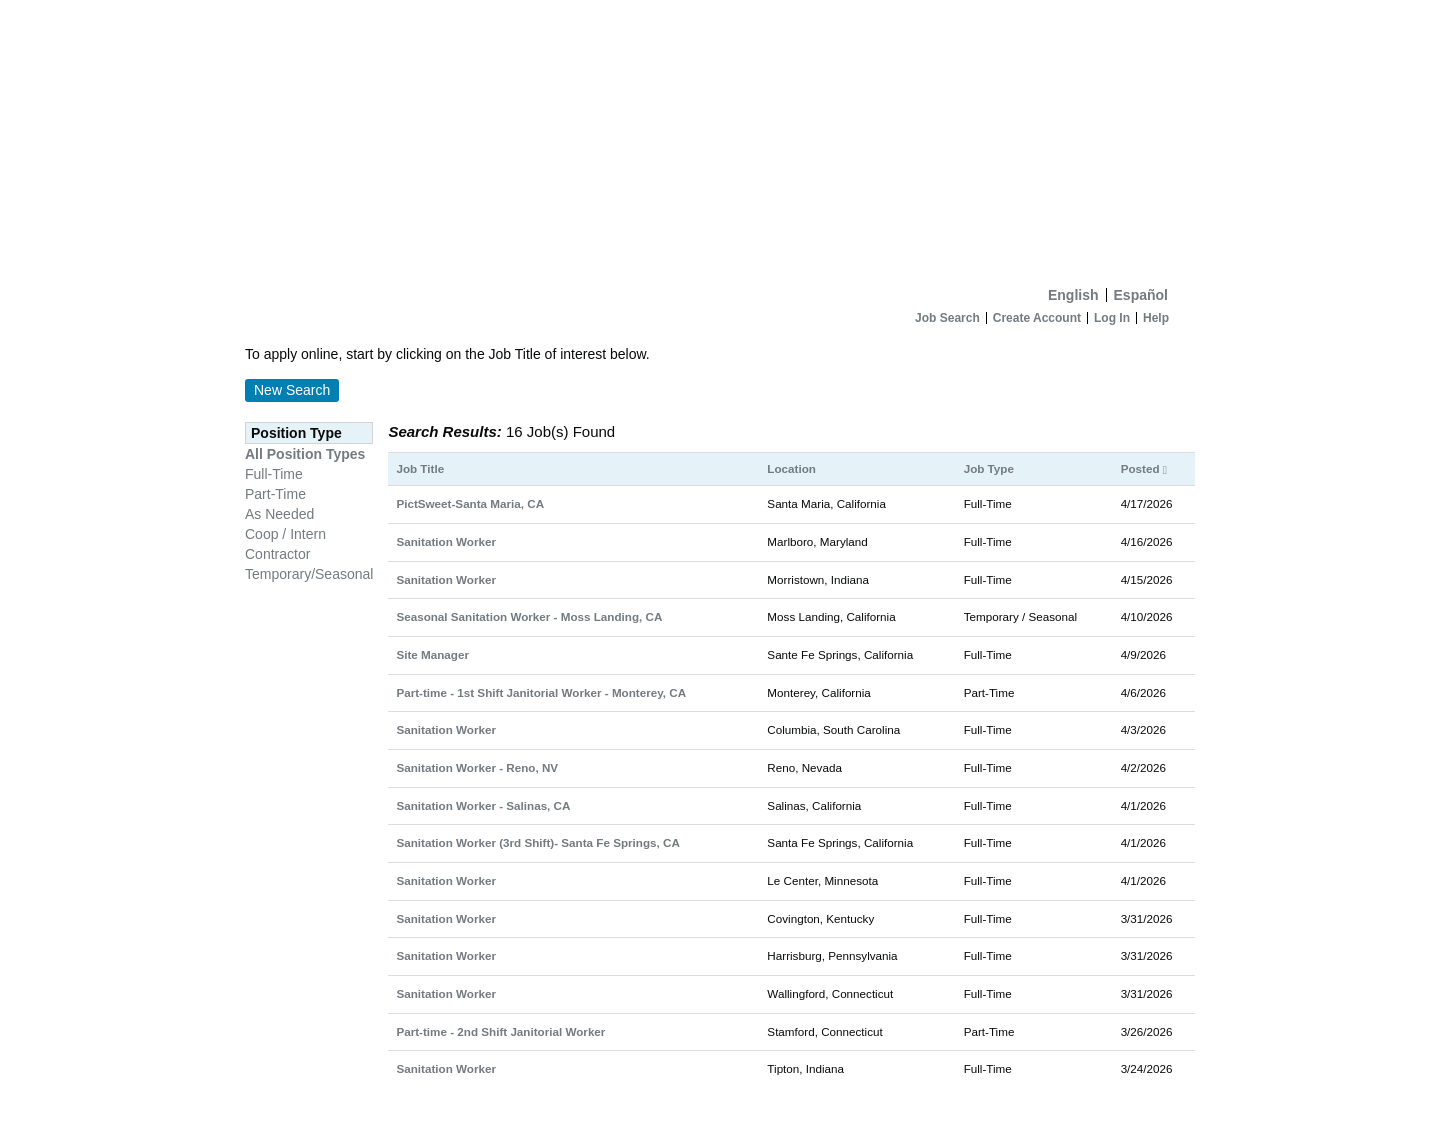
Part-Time (275, 494)
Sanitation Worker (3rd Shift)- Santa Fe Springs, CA (537, 842)
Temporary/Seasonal (309, 574)
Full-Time (274, 474)
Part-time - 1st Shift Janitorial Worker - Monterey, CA (541, 692)
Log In (1112, 318)
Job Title (420, 468)
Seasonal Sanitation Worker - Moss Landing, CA (529, 616)
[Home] (720, 139)
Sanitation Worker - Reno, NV (477, 767)
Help (1156, 318)
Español (1141, 295)
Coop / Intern (285, 534)
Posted (1144, 468)
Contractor (277, 554)
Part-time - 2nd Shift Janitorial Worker (500, 1031)
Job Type (989, 468)
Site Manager (432, 654)
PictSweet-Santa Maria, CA (470, 503)
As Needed (279, 514)
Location (791, 468)
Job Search (947, 318)
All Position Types (305, 454)
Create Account (1037, 318)
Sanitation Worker (446, 541)
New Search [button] (292, 390)
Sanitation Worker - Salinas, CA (483, 805)
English (1073, 295)
